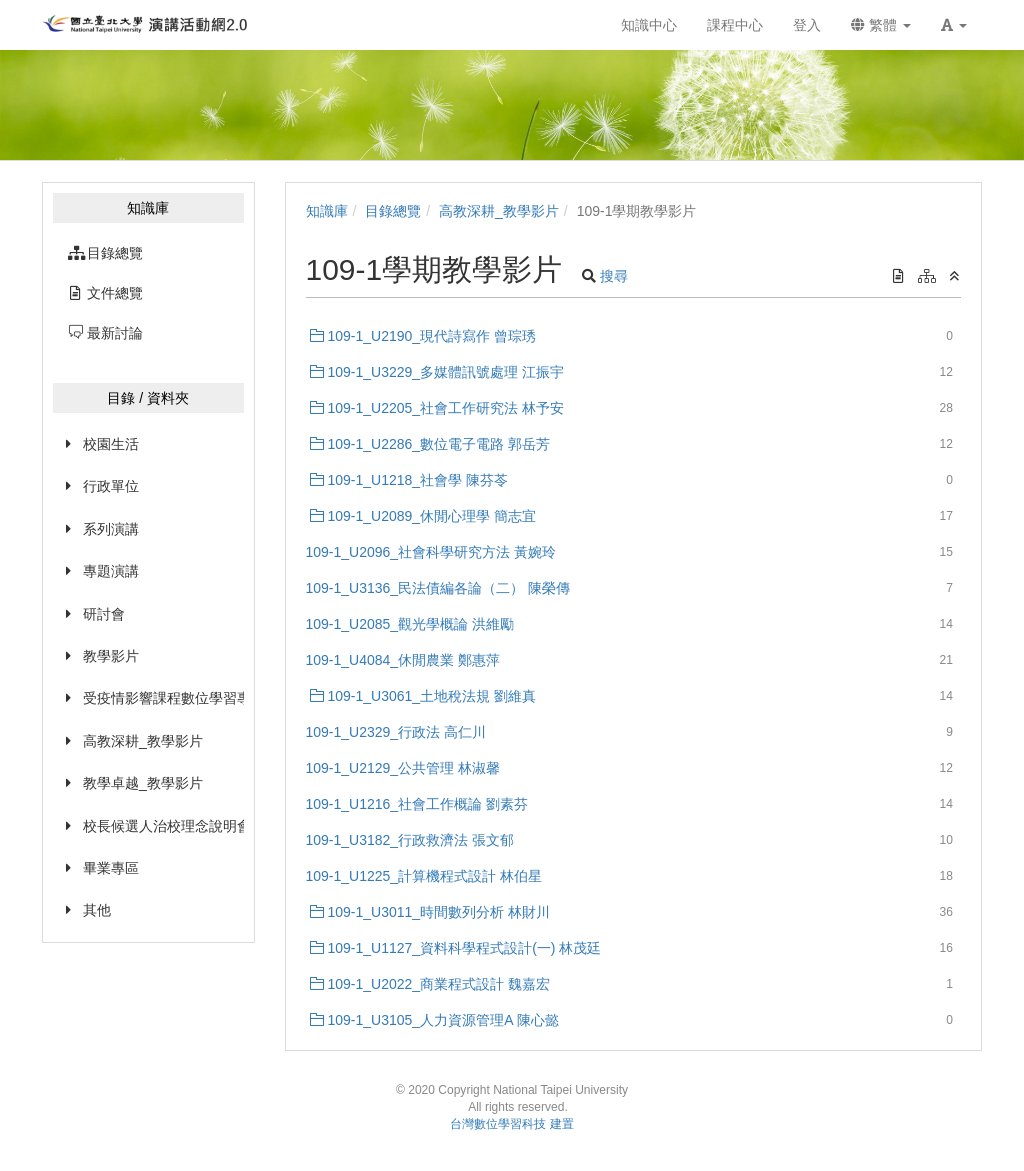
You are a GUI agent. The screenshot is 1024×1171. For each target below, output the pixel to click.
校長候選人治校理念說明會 (163, 826)
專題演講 (111, 571)
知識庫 (327, 211)
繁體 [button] (881, 25)
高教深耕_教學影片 (143, 741)
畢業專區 (111, 868)
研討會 (104, 614)
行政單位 (111, 486)
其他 (97, 910)
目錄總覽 (393, 211)
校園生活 (111, 444)
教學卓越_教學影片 (143, 783)
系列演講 (111, 529)
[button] (954, 25)
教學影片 (111, 656)
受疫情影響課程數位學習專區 (163, 698)
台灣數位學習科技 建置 (511, 1124)
